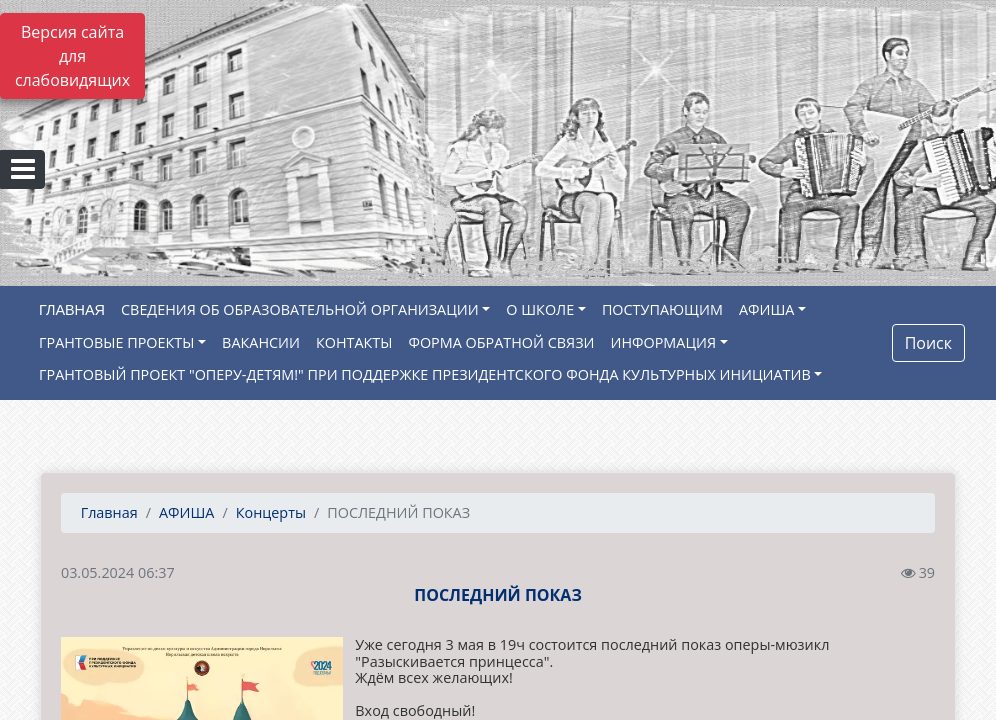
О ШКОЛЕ (540, 309)
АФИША (766, 309)
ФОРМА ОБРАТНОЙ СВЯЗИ (501, 342)
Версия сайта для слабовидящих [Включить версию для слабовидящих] (72, 56)
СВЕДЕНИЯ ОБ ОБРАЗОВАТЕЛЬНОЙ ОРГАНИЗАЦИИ (300, 309)
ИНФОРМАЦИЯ (664, 342)
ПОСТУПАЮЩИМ (662, 309)
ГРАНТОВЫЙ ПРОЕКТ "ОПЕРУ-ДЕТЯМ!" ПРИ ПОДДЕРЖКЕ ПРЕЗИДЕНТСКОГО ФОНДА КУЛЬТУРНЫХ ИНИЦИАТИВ (425, 374)
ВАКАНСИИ (261, 342)
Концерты (271, 512)
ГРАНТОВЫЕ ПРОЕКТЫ (116, 342)
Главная (107, 512)
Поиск (928, 343)
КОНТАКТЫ (354, 342)
